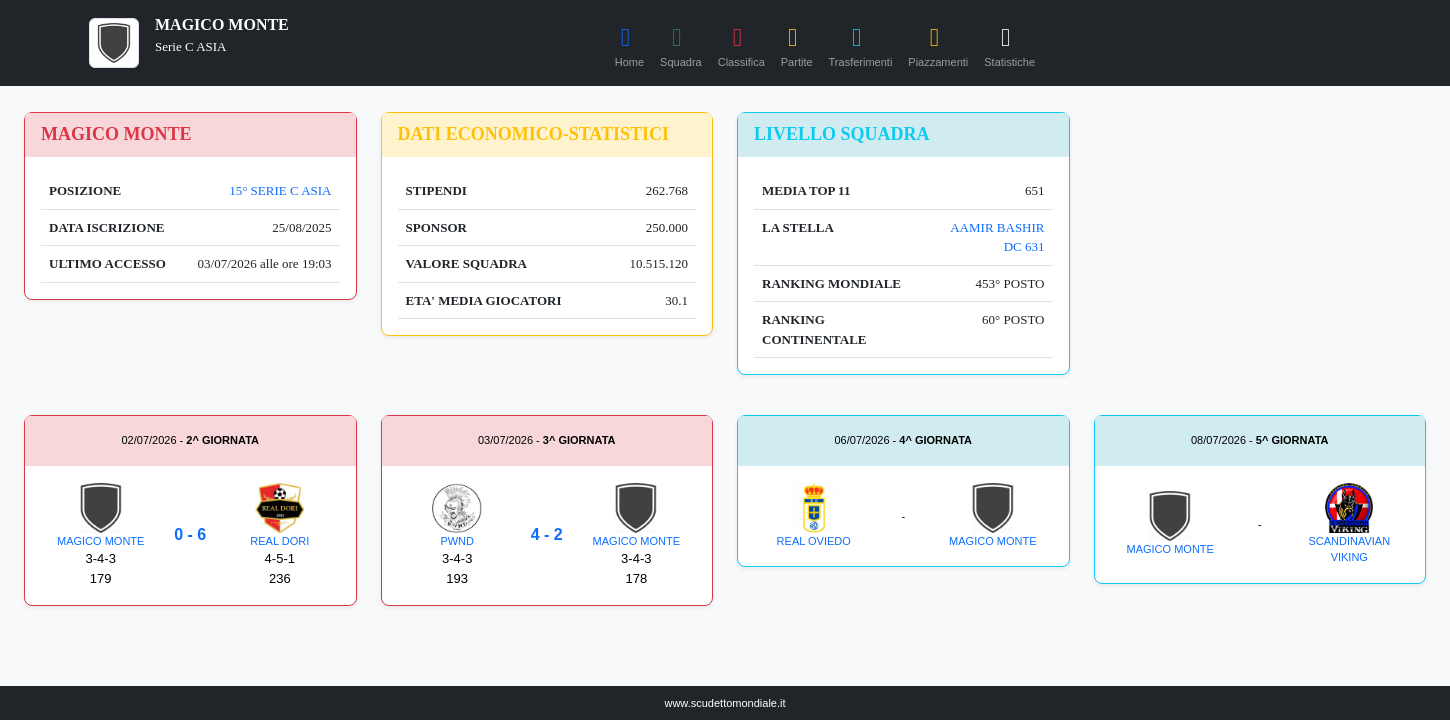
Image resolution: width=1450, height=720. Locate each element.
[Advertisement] (1260, 237)
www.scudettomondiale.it (724, 703)
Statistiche (1009, 44)
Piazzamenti (938, 44)
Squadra (681, 44)
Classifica (741, 44)
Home (629, 44)
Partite (797, 44)
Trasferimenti (861, 44)
